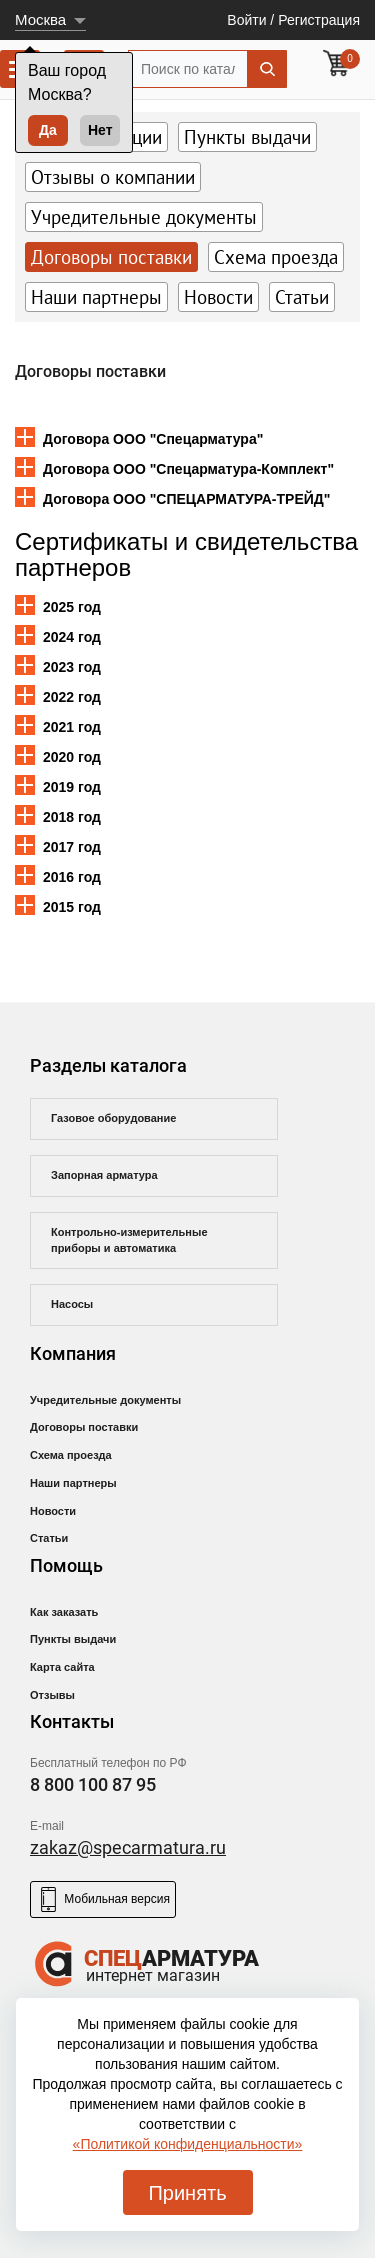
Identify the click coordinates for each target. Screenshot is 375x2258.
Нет (100, 130)
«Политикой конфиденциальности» (188, 2144)
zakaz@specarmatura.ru (128, 1847)
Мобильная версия (103, 1899)
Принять (187, 2193)
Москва (40, 19)
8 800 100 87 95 (93, 1784)
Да (48, 130)
